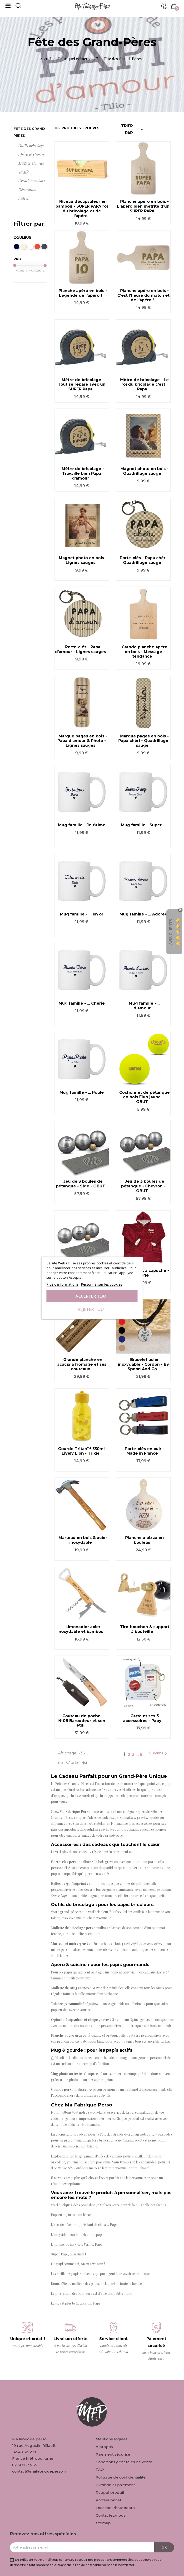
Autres (23, 198)
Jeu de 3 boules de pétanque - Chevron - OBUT (143, 1186)
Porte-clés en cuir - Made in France (144, 1451)
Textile (23, 171)
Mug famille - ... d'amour (144, 1005)
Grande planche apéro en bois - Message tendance (144, 652)
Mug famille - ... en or (81, 914)
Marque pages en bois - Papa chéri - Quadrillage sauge (143, 741)
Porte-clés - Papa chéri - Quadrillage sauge (144, 560)
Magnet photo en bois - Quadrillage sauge (144, 471)
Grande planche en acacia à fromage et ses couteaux (81, 1364)
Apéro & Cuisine (31, 154)
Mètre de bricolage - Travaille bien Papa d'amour (83, 473)
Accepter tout (91, 1296)
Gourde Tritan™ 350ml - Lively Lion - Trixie (83, 1451)
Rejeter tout (92, 1309)
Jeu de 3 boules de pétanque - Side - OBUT (80, 1183)
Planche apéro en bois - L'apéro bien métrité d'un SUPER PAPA (143, 206)
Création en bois (31, 180)
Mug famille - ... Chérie (82, 1003)
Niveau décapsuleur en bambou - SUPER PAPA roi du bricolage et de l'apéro (81, 208)
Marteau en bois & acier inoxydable (83, 1540)
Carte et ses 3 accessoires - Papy (142, 1718)
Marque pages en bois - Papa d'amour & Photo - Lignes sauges (82, 741)
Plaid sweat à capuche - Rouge (144, 1273)
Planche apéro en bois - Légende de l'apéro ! (83, 293)
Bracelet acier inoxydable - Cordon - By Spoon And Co (143, 1364)
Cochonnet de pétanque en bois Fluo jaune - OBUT (144, 1097)
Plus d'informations (62, 1284)
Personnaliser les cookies (101, 1284)
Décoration (27, 189)
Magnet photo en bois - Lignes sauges (83, 560)
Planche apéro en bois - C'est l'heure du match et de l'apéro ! (143, 295)
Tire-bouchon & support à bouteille (144, 1629)
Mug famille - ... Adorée (143, 914)
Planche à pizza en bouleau (144, 1540)
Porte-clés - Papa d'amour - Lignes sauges (80, 649)
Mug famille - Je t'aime (81, 825)
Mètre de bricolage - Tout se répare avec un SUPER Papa (81, 385)
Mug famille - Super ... (143, 825)
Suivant (159, 1753)
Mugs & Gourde (31, 163)
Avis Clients (171, 932)
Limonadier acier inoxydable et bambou (80, 1629)
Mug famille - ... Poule (82, 1092)
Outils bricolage (31, 145)
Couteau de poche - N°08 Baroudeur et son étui (81, 1721)
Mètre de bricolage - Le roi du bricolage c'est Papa (144, 385)
